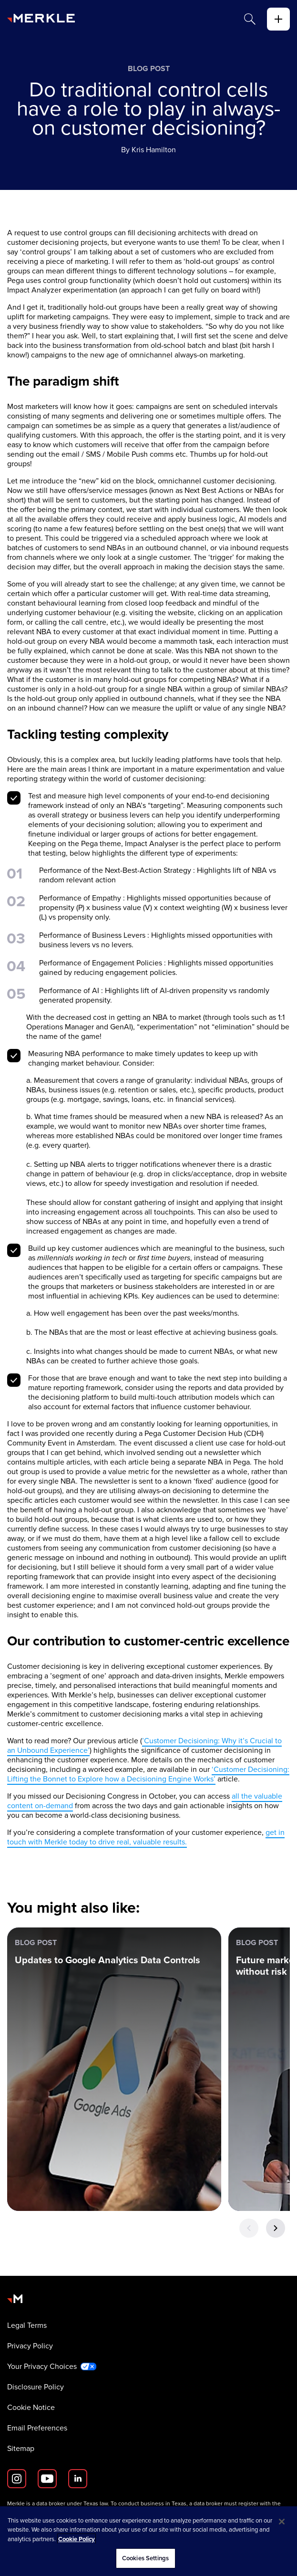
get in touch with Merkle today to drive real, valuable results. (146, 1837)
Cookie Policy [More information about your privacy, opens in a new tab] (76, 2539)
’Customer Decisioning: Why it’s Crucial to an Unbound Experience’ (144, 1745)
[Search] (250, 19)
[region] (148, 2541)
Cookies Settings (145, 2558)
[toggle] (278, 19)
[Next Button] (275, 2228)
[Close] (281, 2521)
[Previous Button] (248, 2228)
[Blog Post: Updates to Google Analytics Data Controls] (114, 2069)
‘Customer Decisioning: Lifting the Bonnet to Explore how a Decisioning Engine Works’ (148, 1774)
